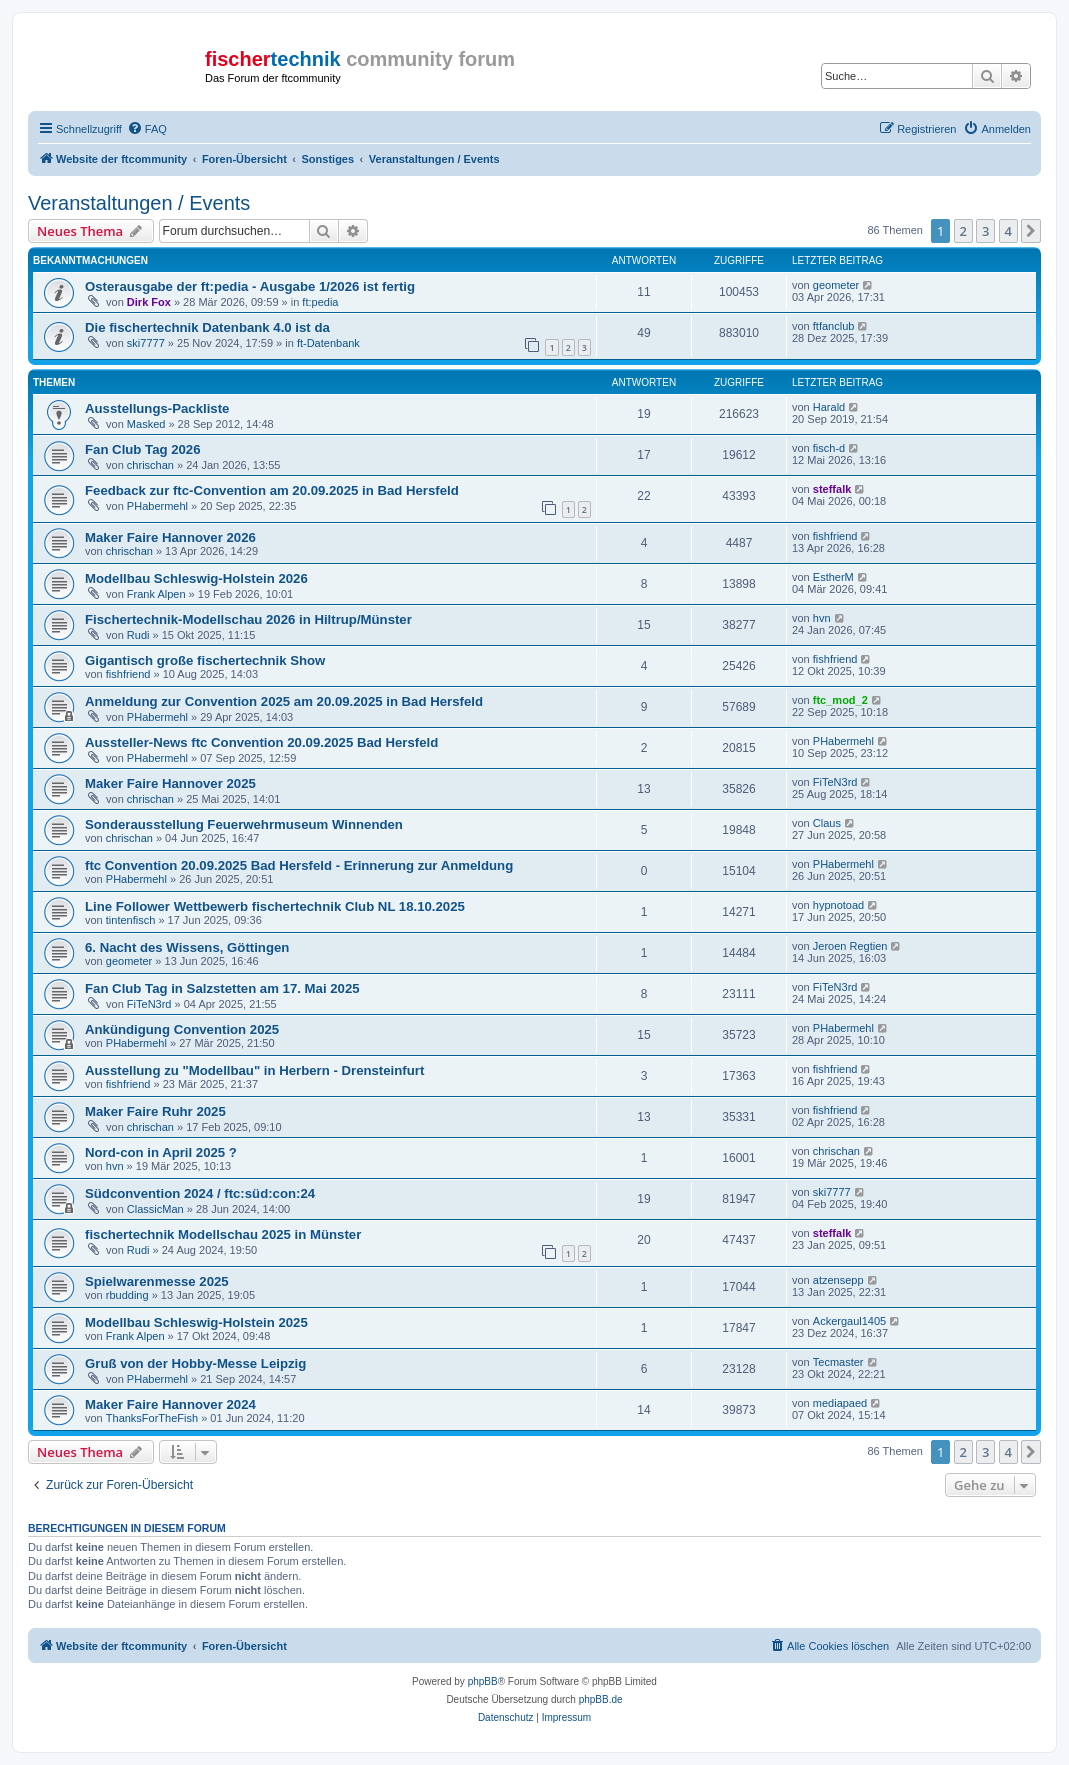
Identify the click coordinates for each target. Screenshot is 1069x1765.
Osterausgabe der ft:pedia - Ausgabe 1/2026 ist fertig (250, 286)
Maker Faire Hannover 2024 (170, 1404)
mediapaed (840, 1403)
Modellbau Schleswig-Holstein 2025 (196, 1322)
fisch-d (829, 448)
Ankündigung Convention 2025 (182, 1029)
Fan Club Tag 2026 (143, 449)
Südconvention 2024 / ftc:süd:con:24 (200, 1193)
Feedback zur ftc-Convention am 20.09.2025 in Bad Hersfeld (272, 490)
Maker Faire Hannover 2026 (170, 537)
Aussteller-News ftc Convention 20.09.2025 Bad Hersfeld (261, 742)
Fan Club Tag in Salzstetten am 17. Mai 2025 (222, 988)
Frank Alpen (156, 594)
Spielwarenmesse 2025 (157, 1281)
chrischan (150, 465)
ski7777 (146, 343)
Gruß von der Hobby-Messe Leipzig (195, 1363)
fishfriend (835, 536)
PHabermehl (157, 506)
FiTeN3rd (835, 782)
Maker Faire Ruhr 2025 (155, 1111)
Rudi (138, 635)
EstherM (833, 577)
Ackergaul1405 (849, 1321)
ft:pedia (320, 302)
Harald (829, 407)
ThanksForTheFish (152, 1418)
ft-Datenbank (328, 343)
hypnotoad (838, 905)
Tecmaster (838, 1362)
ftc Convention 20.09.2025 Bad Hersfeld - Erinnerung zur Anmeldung (299, 865)
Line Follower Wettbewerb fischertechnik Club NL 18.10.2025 (275, 906)
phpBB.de (601, 1699)
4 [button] (1008, 231)
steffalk (832, 489)
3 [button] (985, 231)
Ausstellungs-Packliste (157, 408)
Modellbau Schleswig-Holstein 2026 (196, 578)
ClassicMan (155, 1209)
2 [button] (963, 231)
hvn (822, 618)
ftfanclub (834, 326)
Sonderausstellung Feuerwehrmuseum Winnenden (244, 824)
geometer (836, 285)
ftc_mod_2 (840, 700)
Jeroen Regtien (850, 946)
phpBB (483, 1681)
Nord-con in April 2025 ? (161, 1152)
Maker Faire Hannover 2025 (170, 783)
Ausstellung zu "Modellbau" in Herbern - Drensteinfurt (254, 1070)
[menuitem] (147, 129)
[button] (1031, 231)
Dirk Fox (149, 302)
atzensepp (838, 1280)
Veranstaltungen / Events (139, 203)
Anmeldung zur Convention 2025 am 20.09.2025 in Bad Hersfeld (284, 701)
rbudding (127, 1295)
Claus (827, 823)
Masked (146, 424)
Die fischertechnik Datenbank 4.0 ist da (207, 327)
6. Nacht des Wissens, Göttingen (187, 947)
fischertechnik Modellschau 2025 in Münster (223, 1234)
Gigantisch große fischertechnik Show (205, 660)
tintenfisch (131, 920)
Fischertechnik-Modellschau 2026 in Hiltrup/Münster (248, 619)
